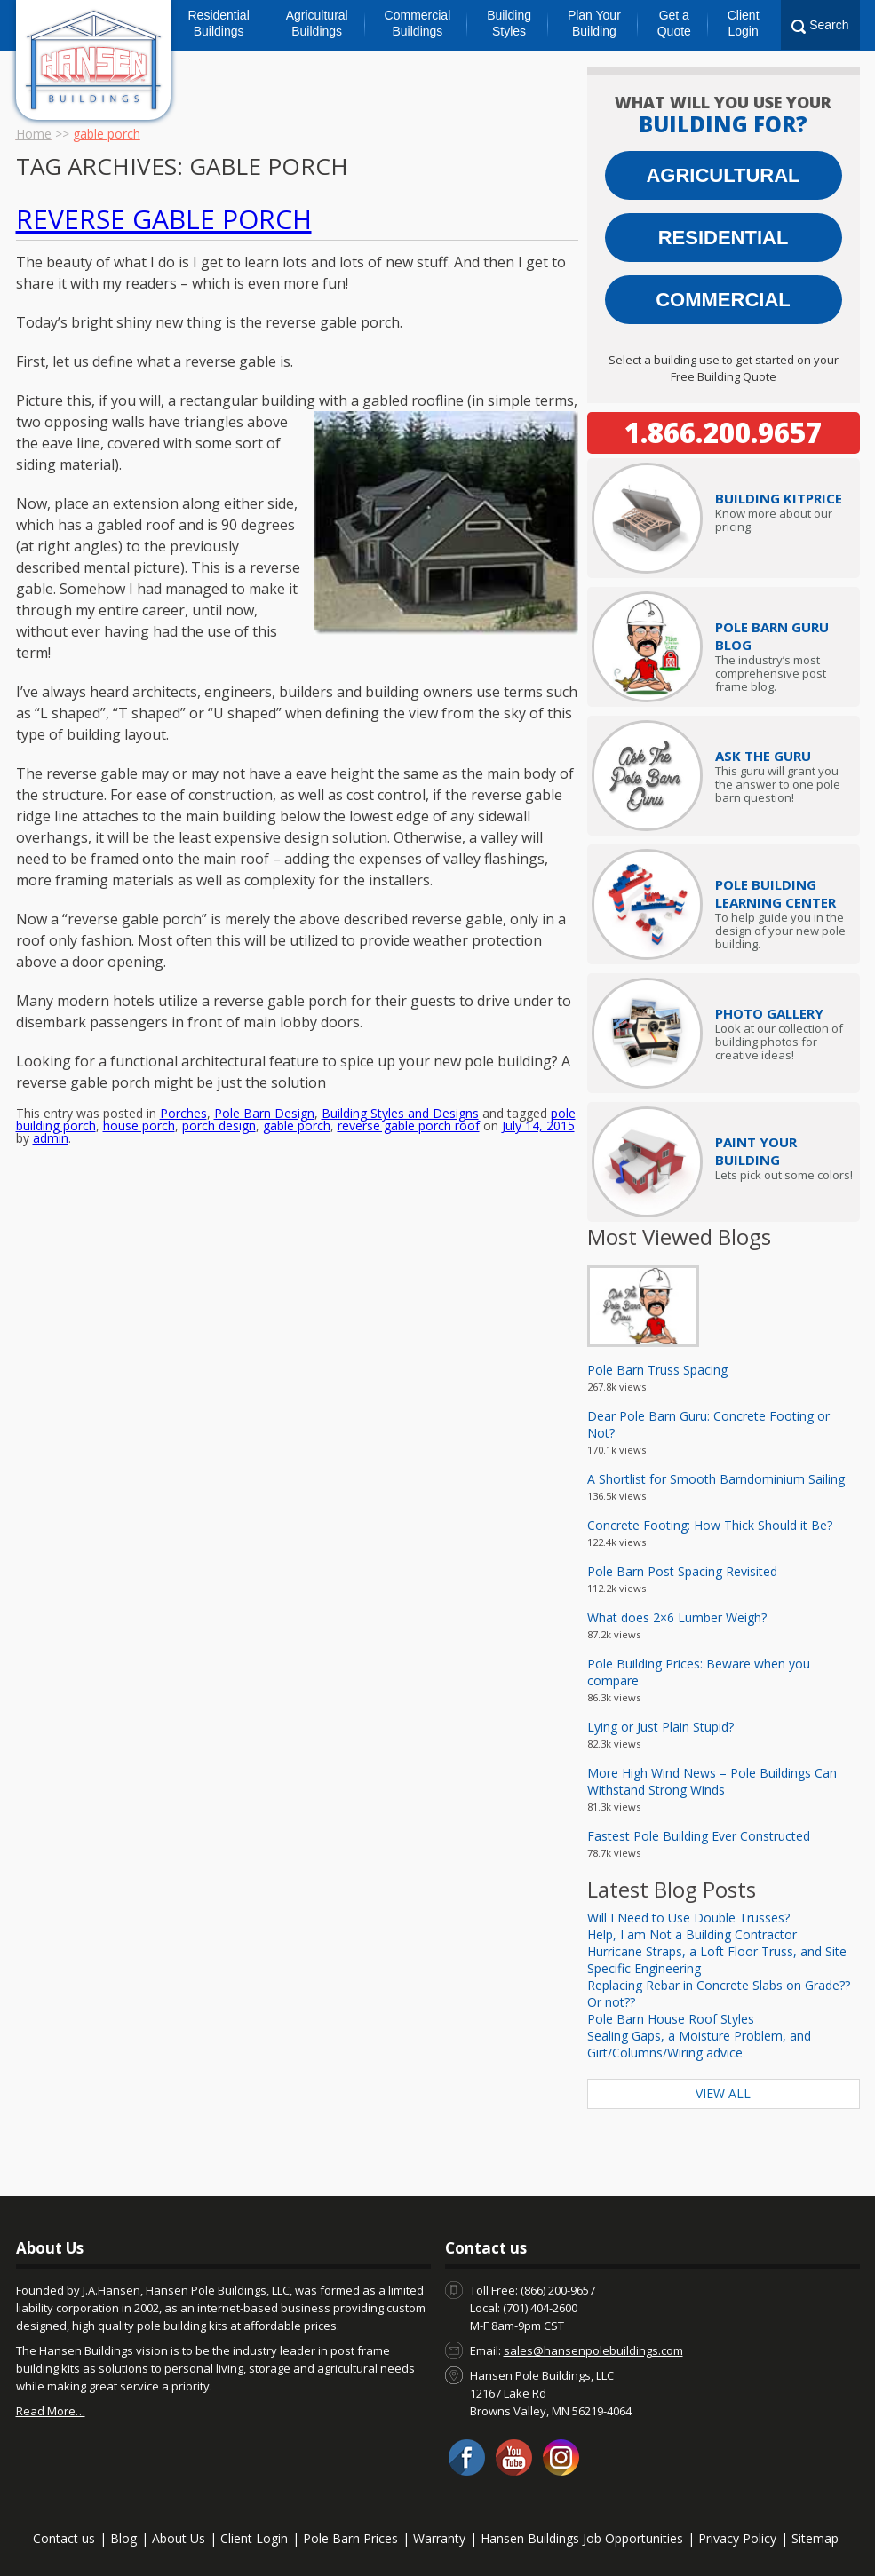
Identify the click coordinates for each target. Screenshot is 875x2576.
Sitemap (815, 2538)
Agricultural (722, 175)
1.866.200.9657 (723, 432)
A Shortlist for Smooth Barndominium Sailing (716, 1478)
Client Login (744, 23)
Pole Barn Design (264, 1049)
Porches (183, 1049)
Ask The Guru (763, 756)
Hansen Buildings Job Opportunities (582, 2538)
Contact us (64, 2538)
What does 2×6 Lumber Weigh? (677, 1617)
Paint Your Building (756, 1151)
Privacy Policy (737, 2538)
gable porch (296, 1061)
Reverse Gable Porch (164, 219)
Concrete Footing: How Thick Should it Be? (709, 1525)
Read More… (50, 2411)
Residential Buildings (219, 23)
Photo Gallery (769, 1013)
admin (50, 1074)
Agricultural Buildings (317, 23)
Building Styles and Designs (400, 1049)
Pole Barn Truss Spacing (657, 1369)
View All (723, 2093)
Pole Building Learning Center (775, 893)
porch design (219, 1061)
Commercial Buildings (418, 23)
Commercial (723, 300)
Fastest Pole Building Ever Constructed (698, 1835)
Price (778, 498)
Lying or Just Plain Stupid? (660, 1726)
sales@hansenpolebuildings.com (593, 2350)
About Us (178, 2538)
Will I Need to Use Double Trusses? (688, 1917)
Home (34, 133)
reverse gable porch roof (409, 1061)
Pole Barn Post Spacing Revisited (682, 1571)
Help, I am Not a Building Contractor (692, 1934)
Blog (123, 2538)
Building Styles (509, 23)
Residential (723, 237)
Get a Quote (674, 23)
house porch (139, 1061)
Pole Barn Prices (350, 2538)
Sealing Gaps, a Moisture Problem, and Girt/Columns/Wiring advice (699, 2044)
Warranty (439, 2538)
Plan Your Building (594, 23)
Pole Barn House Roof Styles (670, 2018)
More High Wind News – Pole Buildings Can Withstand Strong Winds (712, 1781)
